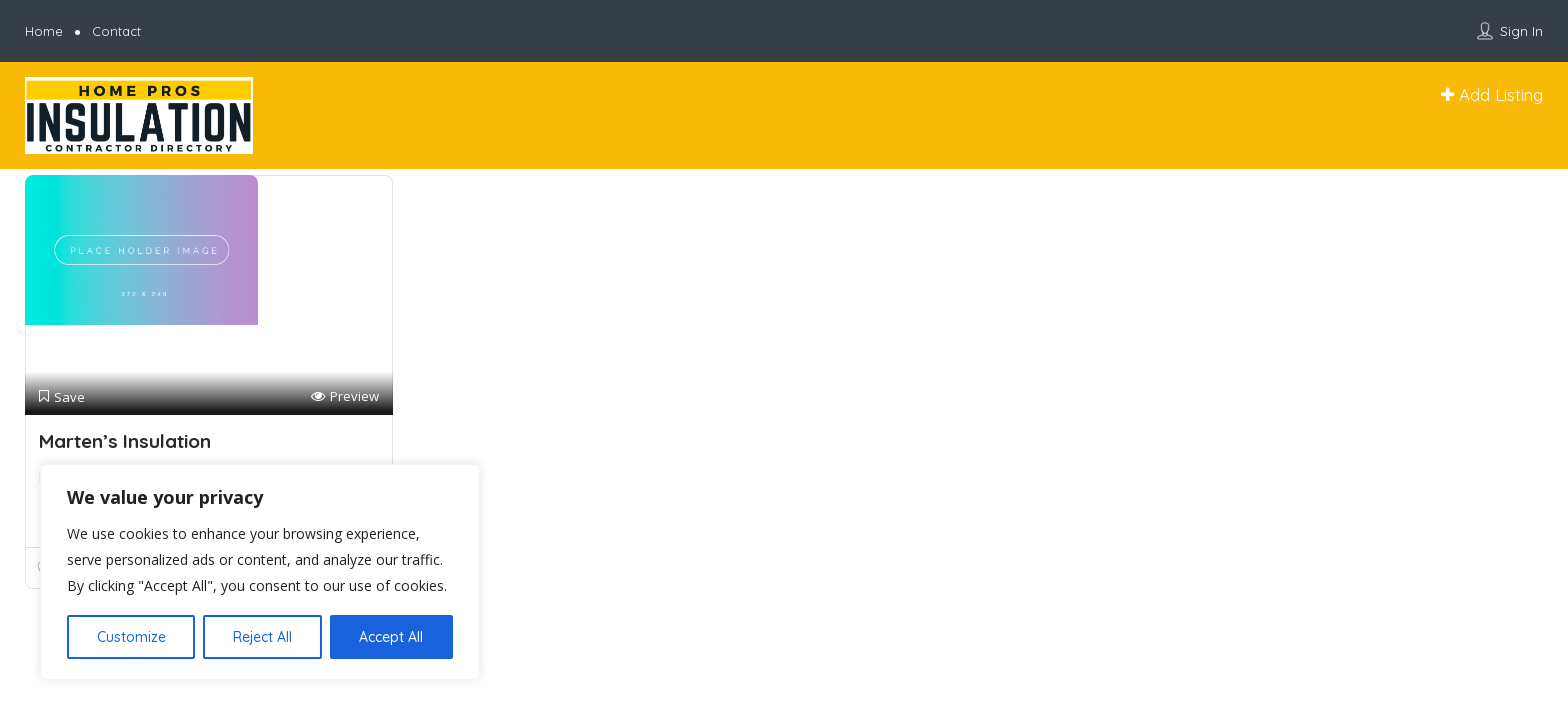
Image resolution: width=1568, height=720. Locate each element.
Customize (131, 637)
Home (44, 31)
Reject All (262, 637)
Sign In (1521, 31)
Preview (345, 396)
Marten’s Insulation (125, 441)
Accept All (391, 637)
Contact (116, 31)
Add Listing (1492, 94)
